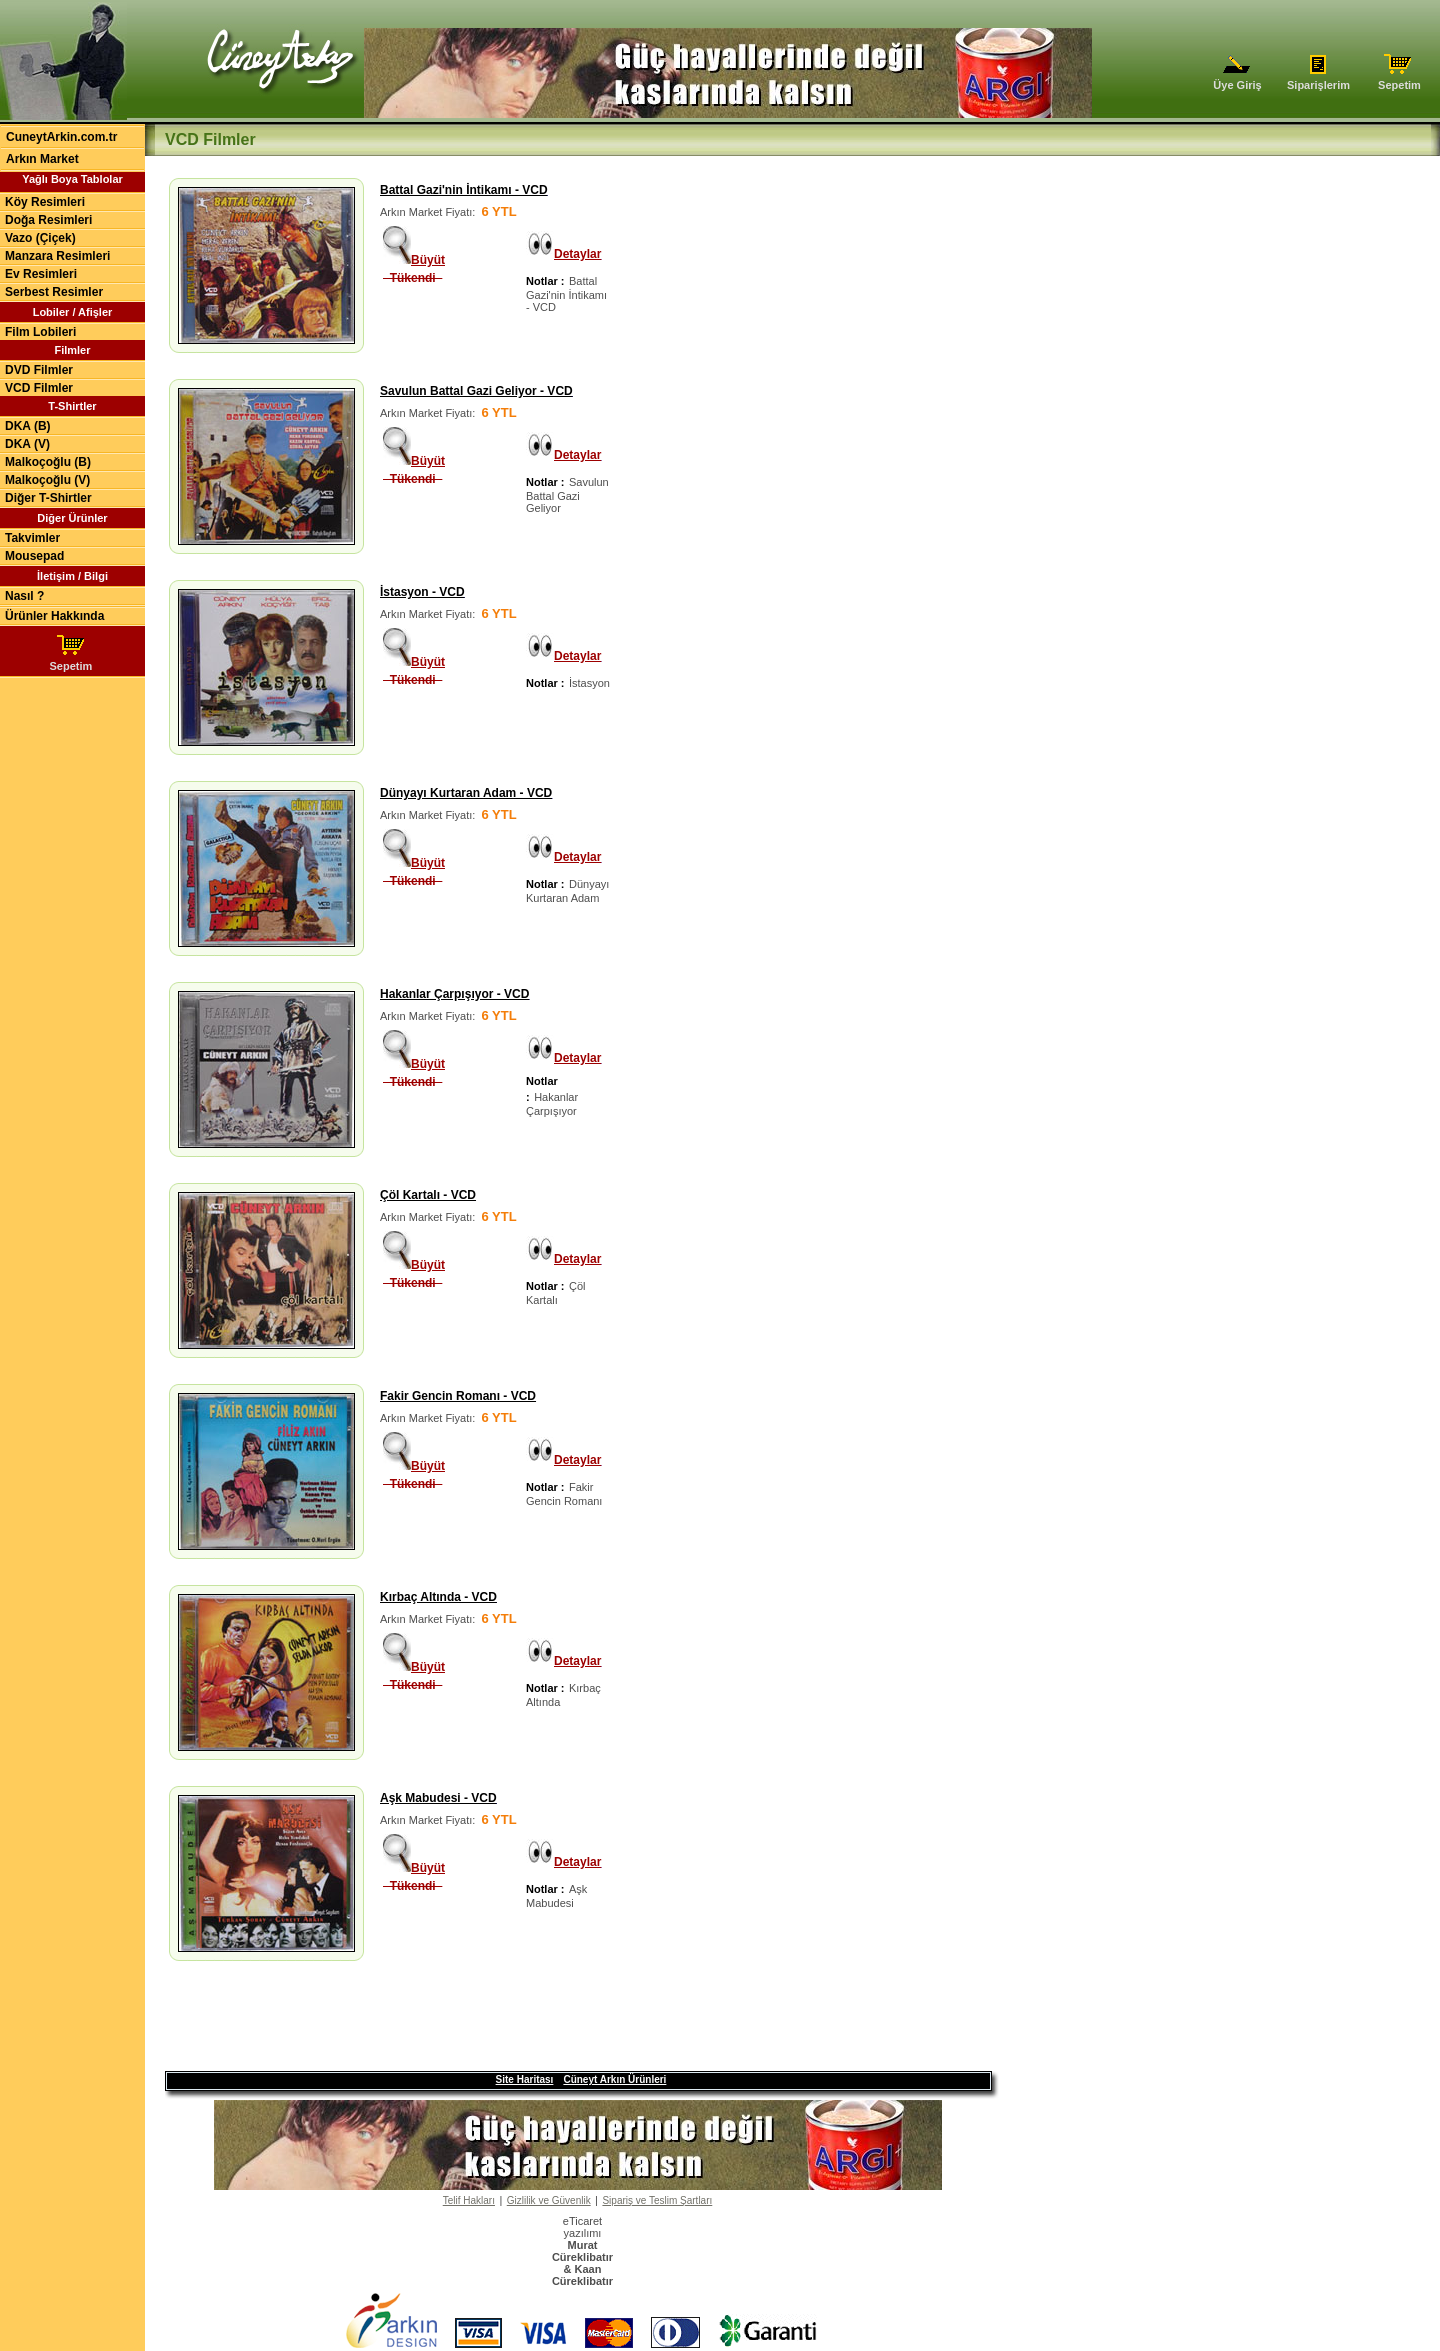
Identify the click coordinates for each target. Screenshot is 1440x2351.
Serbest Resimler (54, 292)
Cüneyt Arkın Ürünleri (614, 2063)
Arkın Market (42, 159)
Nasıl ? (24, 596)
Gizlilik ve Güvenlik (549, 2184)
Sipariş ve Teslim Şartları (657, 2184)
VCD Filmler (39, 388)
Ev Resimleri (41, 274)
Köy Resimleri (45, 202)
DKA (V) (27, 444)
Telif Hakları (469, 2184)
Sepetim (1400, 80)
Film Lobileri (40, 332)
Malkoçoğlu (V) (47, 480)
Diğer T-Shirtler (48, 498)
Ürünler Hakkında (54, 616)
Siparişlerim (1318, 80)
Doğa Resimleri (48, 220)
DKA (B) (28, 426)
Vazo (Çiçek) (40, 238)
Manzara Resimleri (57, 256)
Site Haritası (525, 2063)
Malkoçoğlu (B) (48, 462)
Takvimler (32, 538)
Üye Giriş (1238, 80)
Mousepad (34, 556)
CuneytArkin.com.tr (61, 137)
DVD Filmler (39, 370)
